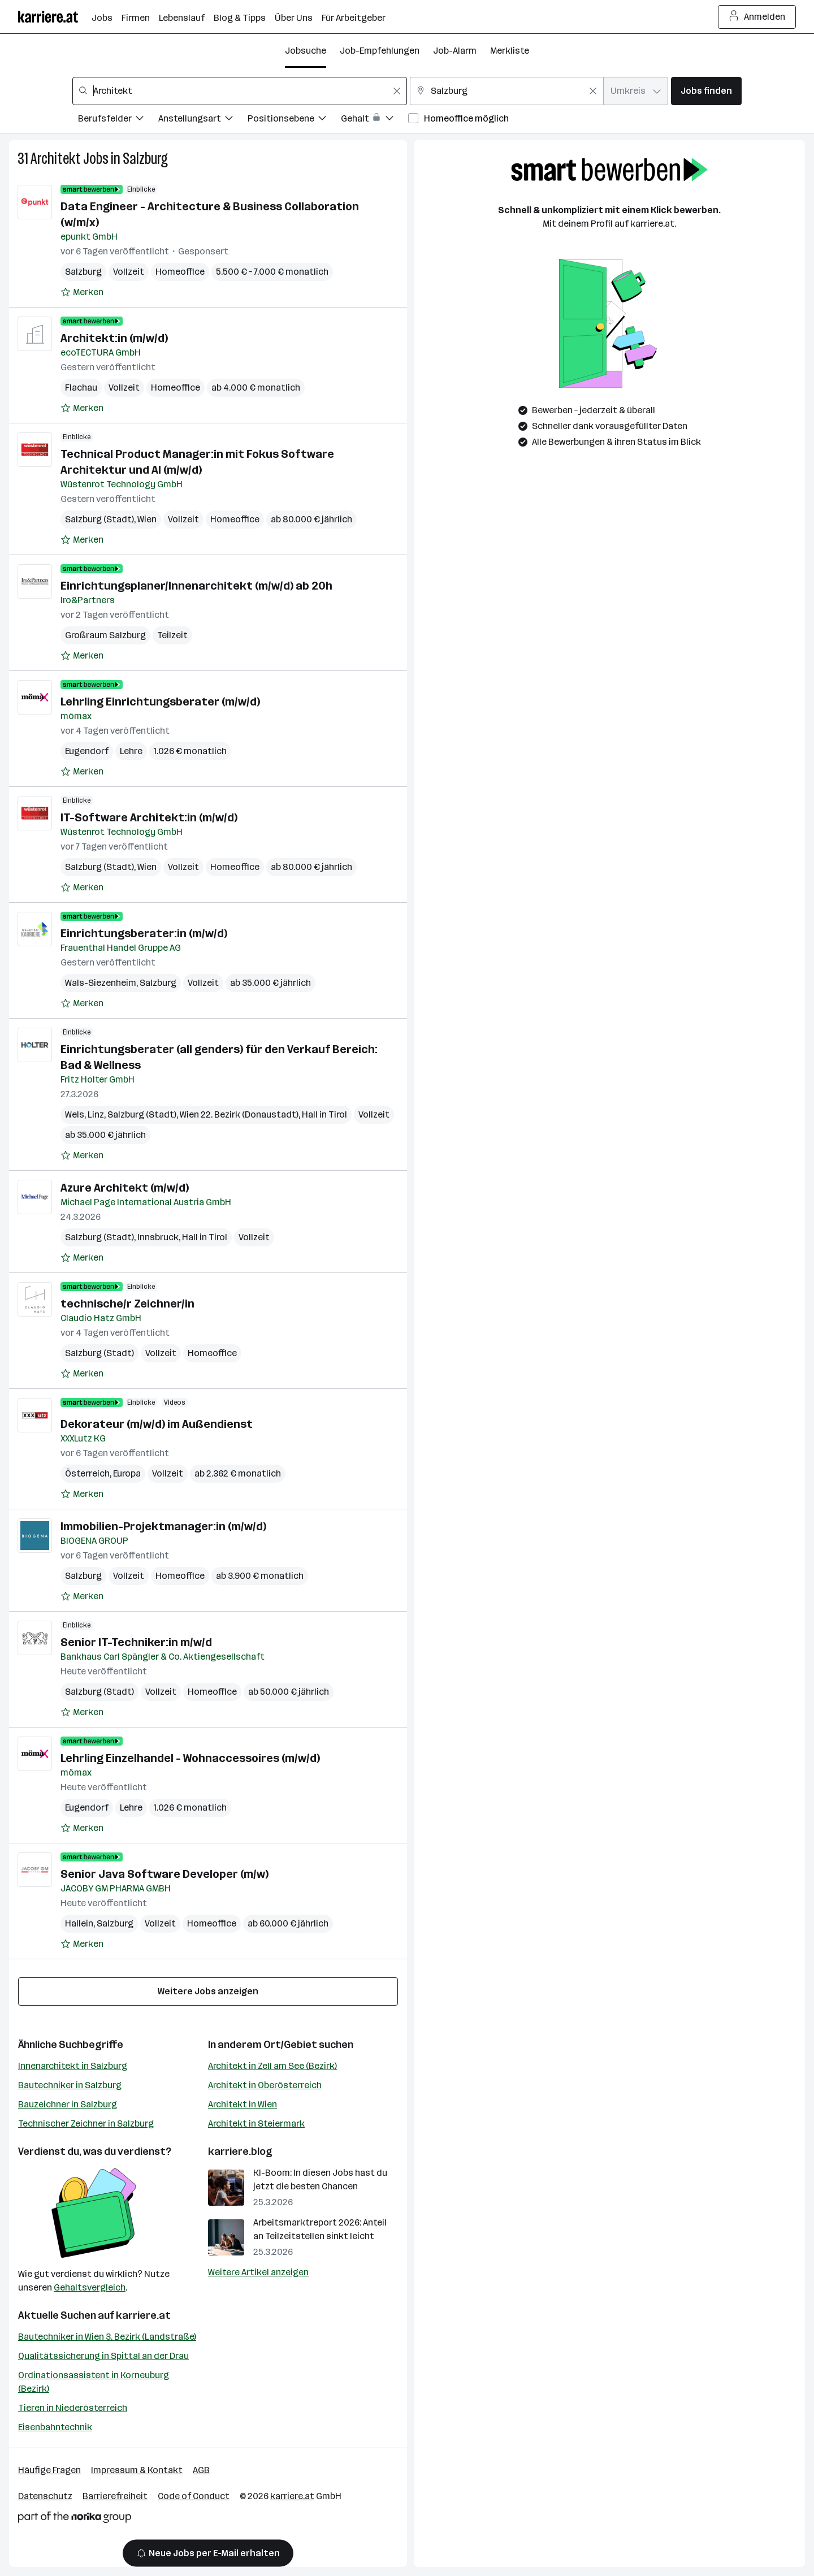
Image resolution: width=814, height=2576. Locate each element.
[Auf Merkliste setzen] (81, 292)
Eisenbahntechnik (55, 2427)
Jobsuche (305, 50)
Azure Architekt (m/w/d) (124, 1187)
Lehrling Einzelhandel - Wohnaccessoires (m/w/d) (190, 1758)
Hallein (79, 1923)
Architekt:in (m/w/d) (114, 338)
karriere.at (143, 2315)
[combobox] (239, 91)
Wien (147, 519)
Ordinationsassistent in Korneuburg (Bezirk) (93, 2382)
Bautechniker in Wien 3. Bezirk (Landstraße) (107, 2336)
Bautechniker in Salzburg (70, 2085)
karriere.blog (240, 2151)
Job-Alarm (455, 50)
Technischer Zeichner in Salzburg (86, 2123)
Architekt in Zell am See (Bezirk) (272, 2065)
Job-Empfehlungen (379, 50)
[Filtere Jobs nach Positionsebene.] (294, 120)
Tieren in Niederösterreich (72, 2407)
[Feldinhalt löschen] (397, 91)
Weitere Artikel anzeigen (258, 2272)
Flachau (81, 387)
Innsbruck (158, 1237)
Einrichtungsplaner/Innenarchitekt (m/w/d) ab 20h (196, 585)
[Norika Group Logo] (74, 2519)
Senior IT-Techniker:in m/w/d (136, 1642)
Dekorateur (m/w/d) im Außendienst (156, 1424)
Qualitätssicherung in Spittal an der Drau (103, 2355)
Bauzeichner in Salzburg (67, 2104)
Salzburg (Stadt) (99, 519)
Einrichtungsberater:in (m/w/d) (143, 933)
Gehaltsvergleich (89, 2287)
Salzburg (145, 158)
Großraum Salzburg (105, 635)
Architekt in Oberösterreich (265, 2085)
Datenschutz (45, 2496)
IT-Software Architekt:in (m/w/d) (148, 817)
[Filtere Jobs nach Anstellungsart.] (203, 120)
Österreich (87, 1473)
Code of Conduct (194, 2496)
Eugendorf (87, 751)
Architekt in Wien (242, 2104)
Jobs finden (706, 90)
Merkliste (509, 50)
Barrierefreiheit (115, 2496)
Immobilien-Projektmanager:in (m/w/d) (163, 1526)
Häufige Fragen (49, 2470)
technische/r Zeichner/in (127, 1303)
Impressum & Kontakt (137, 2470)
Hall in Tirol (324, 1114)
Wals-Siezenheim (100, 982)
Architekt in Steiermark (256, 2123)
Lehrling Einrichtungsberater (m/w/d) (160, 701)
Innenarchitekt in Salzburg (72, 2065)
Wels (74, 1114)
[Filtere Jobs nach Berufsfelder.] (118, 120)
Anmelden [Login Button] (757, 17)
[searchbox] (239, 91)
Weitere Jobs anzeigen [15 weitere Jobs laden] (208, 1991)
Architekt (56, 158)
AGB (201, 2470)
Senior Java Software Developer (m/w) (164, 1874)
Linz (96, 1114)
